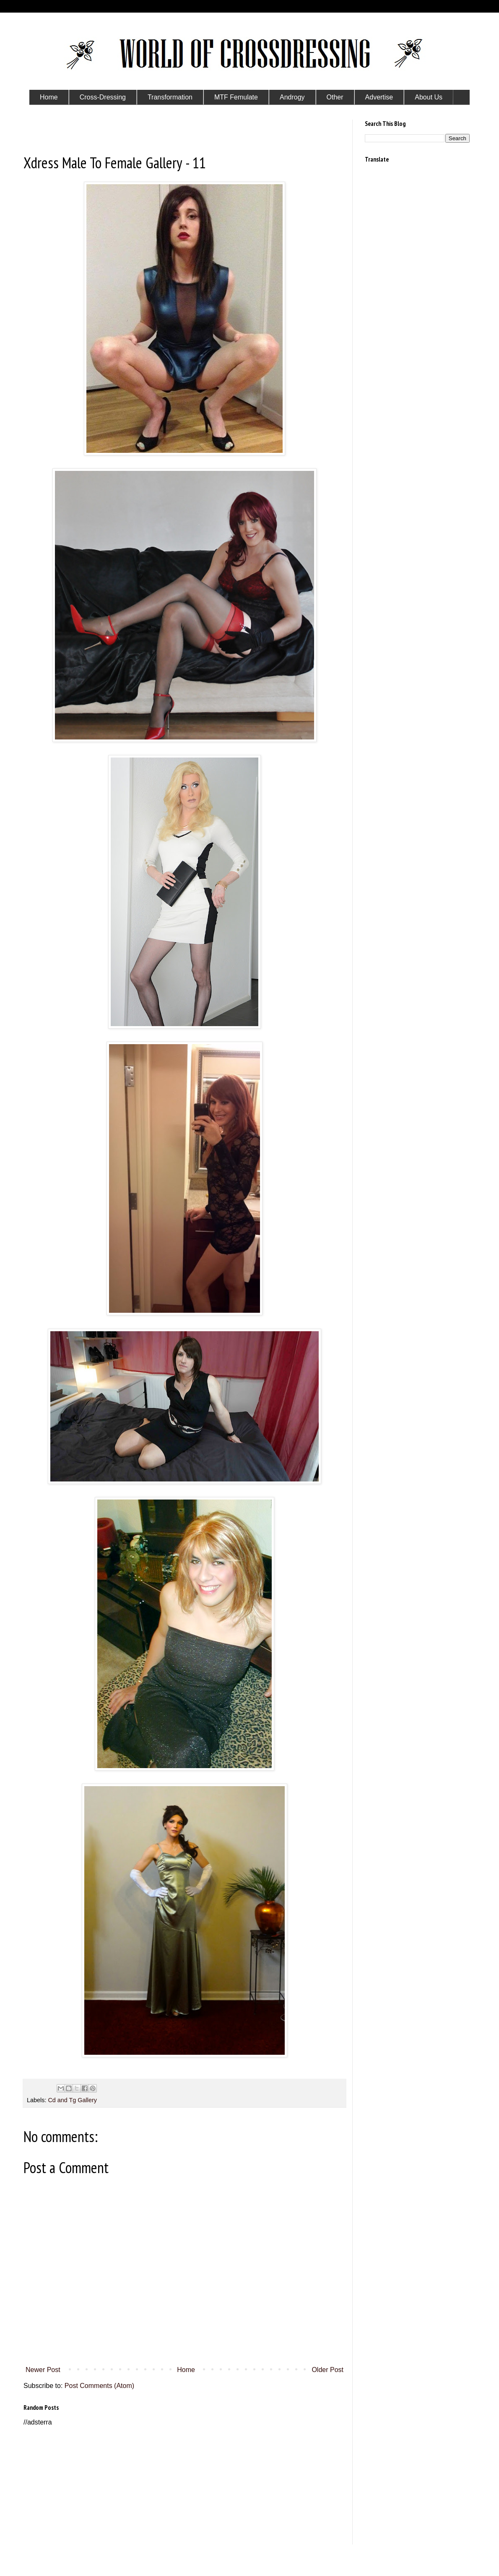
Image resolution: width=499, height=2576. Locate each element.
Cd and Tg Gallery (72, 2100)
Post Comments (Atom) (99, 2385)
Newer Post (43, 2369)
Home (186, 2369)
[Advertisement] (184, 2486)
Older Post (327, 2369)
